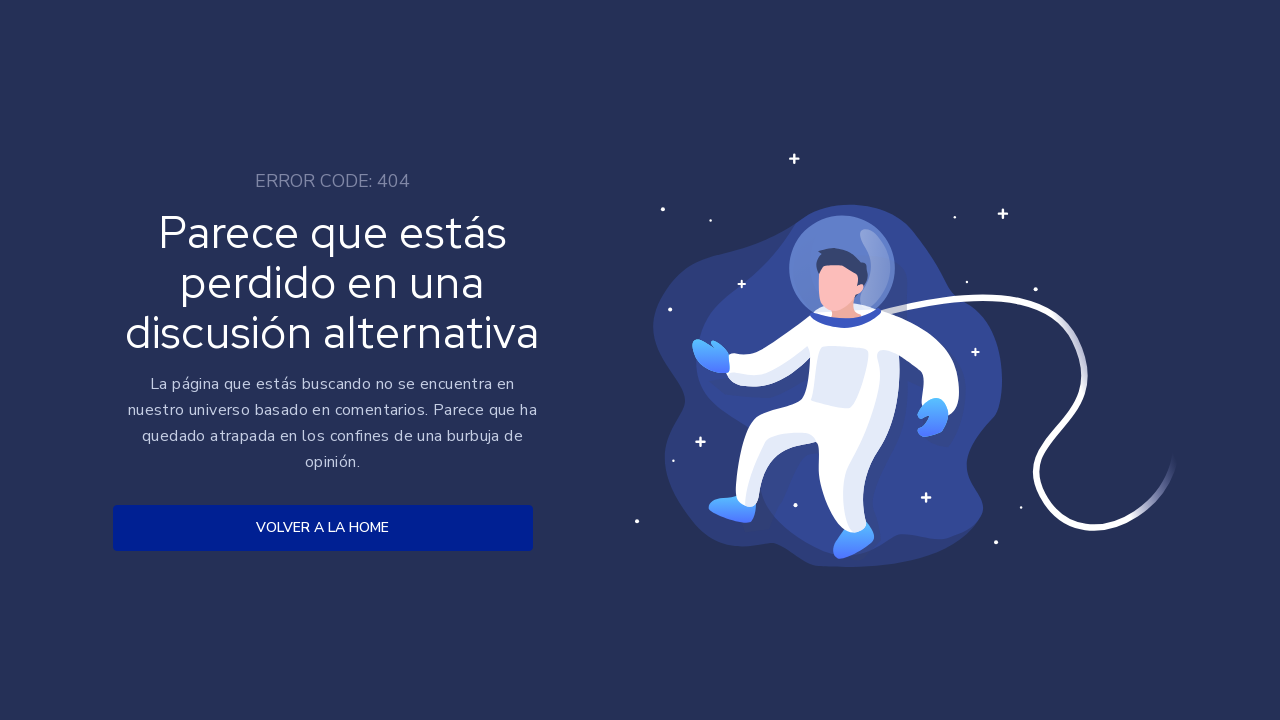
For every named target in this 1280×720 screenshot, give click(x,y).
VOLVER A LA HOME (322, 527)
